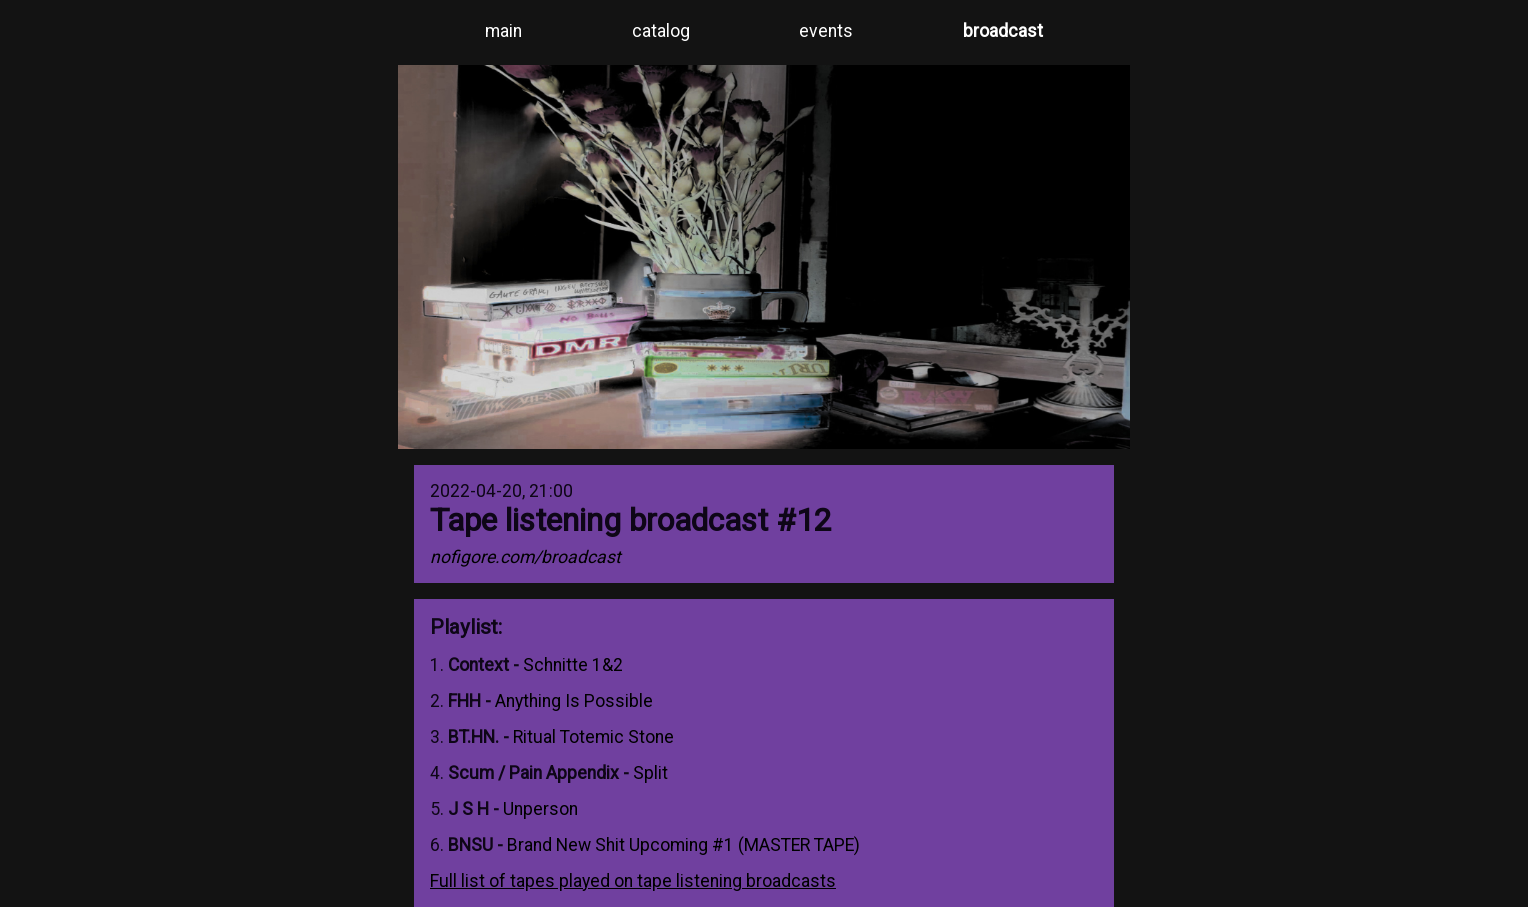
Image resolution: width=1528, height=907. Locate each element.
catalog (661, 31)
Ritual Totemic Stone (593, 737)
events (826, 31)
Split (650, 773)
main (503, 31)
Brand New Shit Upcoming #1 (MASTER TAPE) (683, 845)
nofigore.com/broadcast (525, 557)
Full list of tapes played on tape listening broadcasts (633, 881)
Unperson (540, 809)
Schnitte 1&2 (573, 665)
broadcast (1003, 31)
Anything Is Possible (574, 701)
